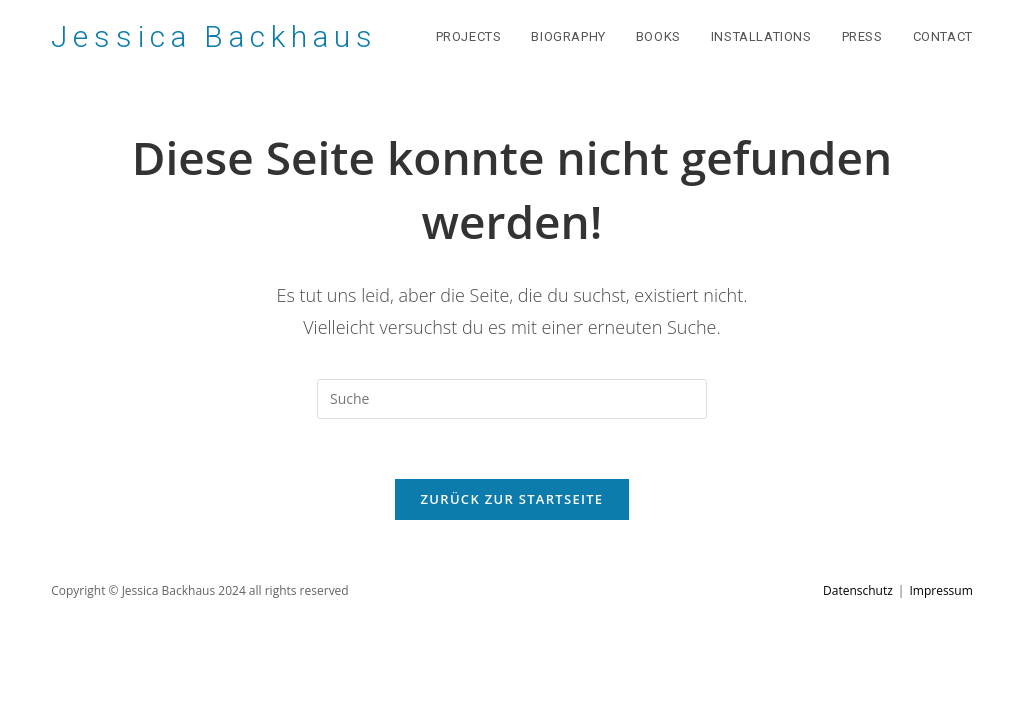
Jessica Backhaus (214, 36)
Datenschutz (858, 590)
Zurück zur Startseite (512, 499)
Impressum (940, 590)
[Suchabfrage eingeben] (512, 399)
